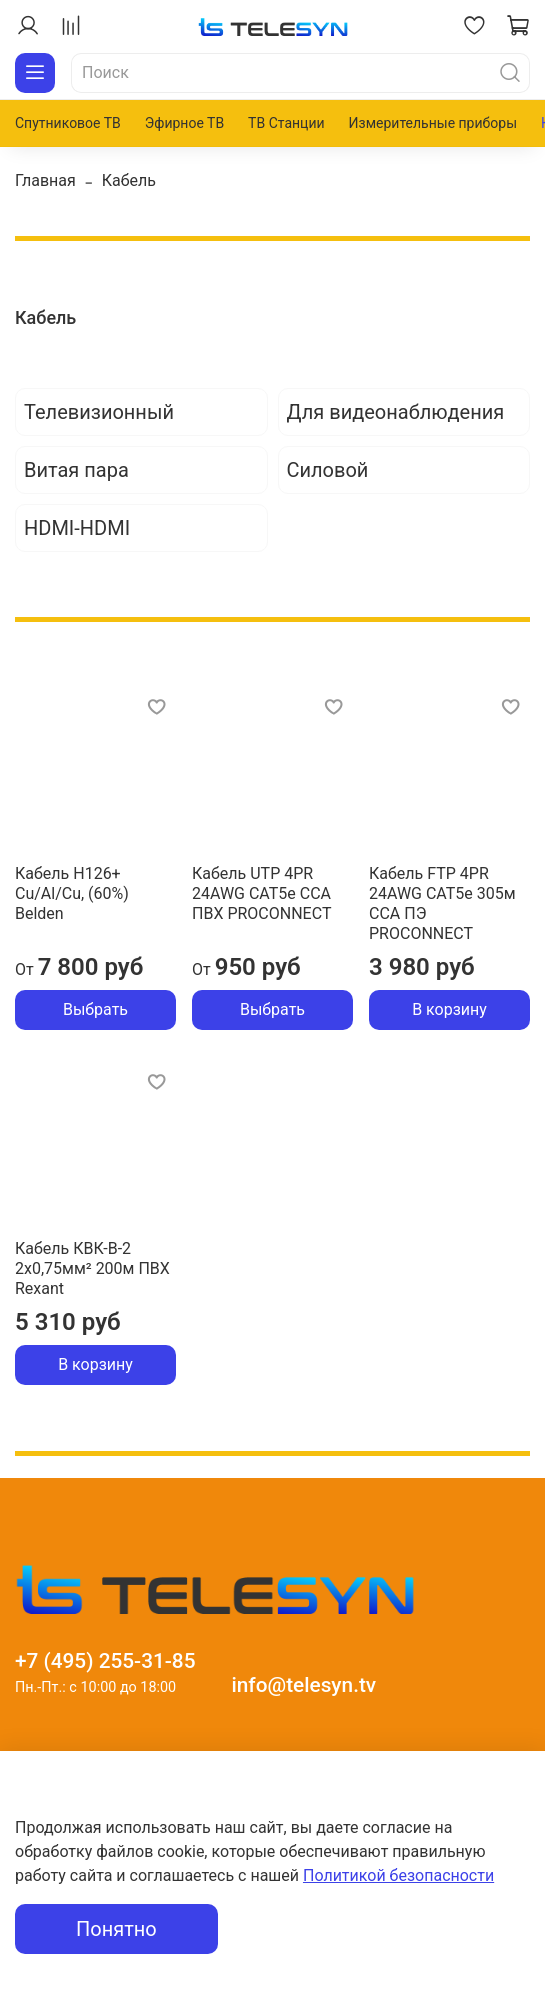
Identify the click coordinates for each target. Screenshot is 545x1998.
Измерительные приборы (433, 123)
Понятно (116, 1929)
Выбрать (95, 1009)
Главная (45, 180)
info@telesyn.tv (303, 1685)
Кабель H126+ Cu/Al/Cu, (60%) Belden (72, 893)
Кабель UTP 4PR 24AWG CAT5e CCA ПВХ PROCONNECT (261, 893)
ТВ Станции (286, 123)
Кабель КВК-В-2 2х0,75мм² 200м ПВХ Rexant (92, 1268)
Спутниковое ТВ (68, 123)
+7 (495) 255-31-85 (105, 1661)
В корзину (449, 1009)
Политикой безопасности (398, 1875)
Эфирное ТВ (184, 123)
